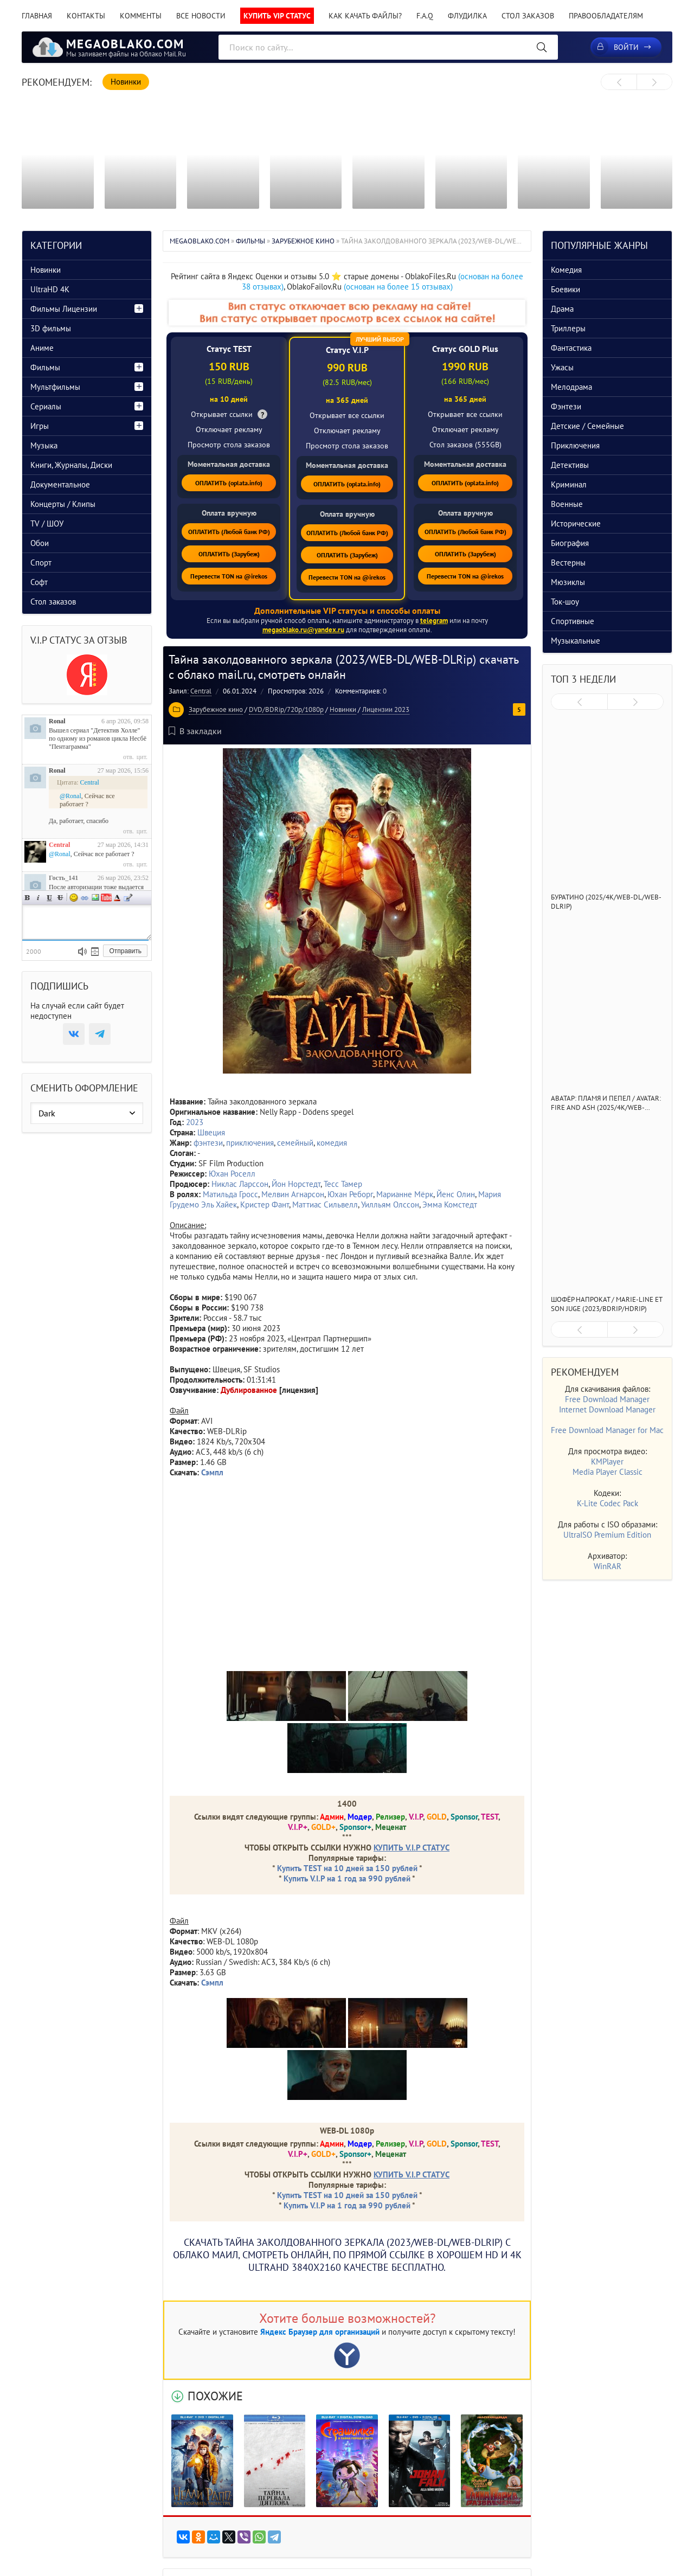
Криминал (569, 484)
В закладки (195, 730)
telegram (434, 620)
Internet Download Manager (607, 1409)
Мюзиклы (568, 582)
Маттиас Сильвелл (325, 1204)
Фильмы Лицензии (63, 309)
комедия (332, 1143)
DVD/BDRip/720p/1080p (286, 709)
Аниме (42, 348)
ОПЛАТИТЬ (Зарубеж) (229, 554)
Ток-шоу (565, 601)
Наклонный (38, 897)
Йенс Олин (455, 1194)
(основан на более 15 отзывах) (398, 286)
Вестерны (568, 562)
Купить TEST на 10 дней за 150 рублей (347, 1868)
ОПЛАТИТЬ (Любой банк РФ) (229, 532)
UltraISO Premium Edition (607, 1535)
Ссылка (84, 897)
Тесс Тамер (343, 1184)
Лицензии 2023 (385, 709)
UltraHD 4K (49, 289)
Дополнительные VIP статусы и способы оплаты (347, 610)
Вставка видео (106, 897)
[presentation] (619, 82)
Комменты (141, 16)
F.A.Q (424, 16)
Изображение (95, 897)
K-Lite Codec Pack (607, 1503)
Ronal (57, 721)
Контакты (86, 16)
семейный (295, 1143)
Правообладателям (606, 16)
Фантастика (571, 348)
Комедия (566, 270)
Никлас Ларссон (239, 1184)
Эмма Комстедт (449, 1204)
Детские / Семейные (587, 426)
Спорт (41, 562)
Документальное (60, 484)
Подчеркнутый (49, 897)
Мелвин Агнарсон (292, 1194)
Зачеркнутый (60, 897)
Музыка (43, 445)
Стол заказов (528, 16)
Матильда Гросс (230, 1194)
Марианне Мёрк (404, 1194)
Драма (562, 309)
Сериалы (45, 406)
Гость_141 (63, 878)
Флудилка (467, 16)
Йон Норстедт (296, 1184)
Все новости (201, 16)
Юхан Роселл (232, 1173)
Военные (567, 504)
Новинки (343, 709)
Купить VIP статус (277, 16)
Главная (37, 16)
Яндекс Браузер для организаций (320, 2332)
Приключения (575, 445)
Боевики (565, 289)
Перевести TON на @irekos (228, 576)
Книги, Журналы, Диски (71, 465)
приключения (250, 1143)
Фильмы (45, 367)
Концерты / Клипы (62, 504)
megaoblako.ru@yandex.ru (303, 629)
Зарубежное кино (216, 709)
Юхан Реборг (350, 1194)
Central (200, 691)
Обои (39, 543)
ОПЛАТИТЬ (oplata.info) (228, 483)
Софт (39, 582)
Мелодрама (571, 387)
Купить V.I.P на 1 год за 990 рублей (347, 1878)
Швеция (211, 1132)
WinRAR (607, 1566)
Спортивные (572, 621)
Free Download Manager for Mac (607, 1430)
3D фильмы (50, 328)
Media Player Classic (607, 1472)
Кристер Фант (264, 1204)
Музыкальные (575, 640)
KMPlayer (607, 1461)
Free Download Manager (607, 1399)
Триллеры (568, 328)
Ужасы (562, 367)
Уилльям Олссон (390, 1204)
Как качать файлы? (365, 16)
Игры (39, 426)
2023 (194, 1122)
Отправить (125, 951)
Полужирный (27, 897)
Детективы (570, 465)
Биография (570, 543)
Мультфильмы (55, 387)
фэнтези (208, 1143)
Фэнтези (566, 406)
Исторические (576, 523)
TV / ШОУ (46, 523)
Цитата (128, 897)
